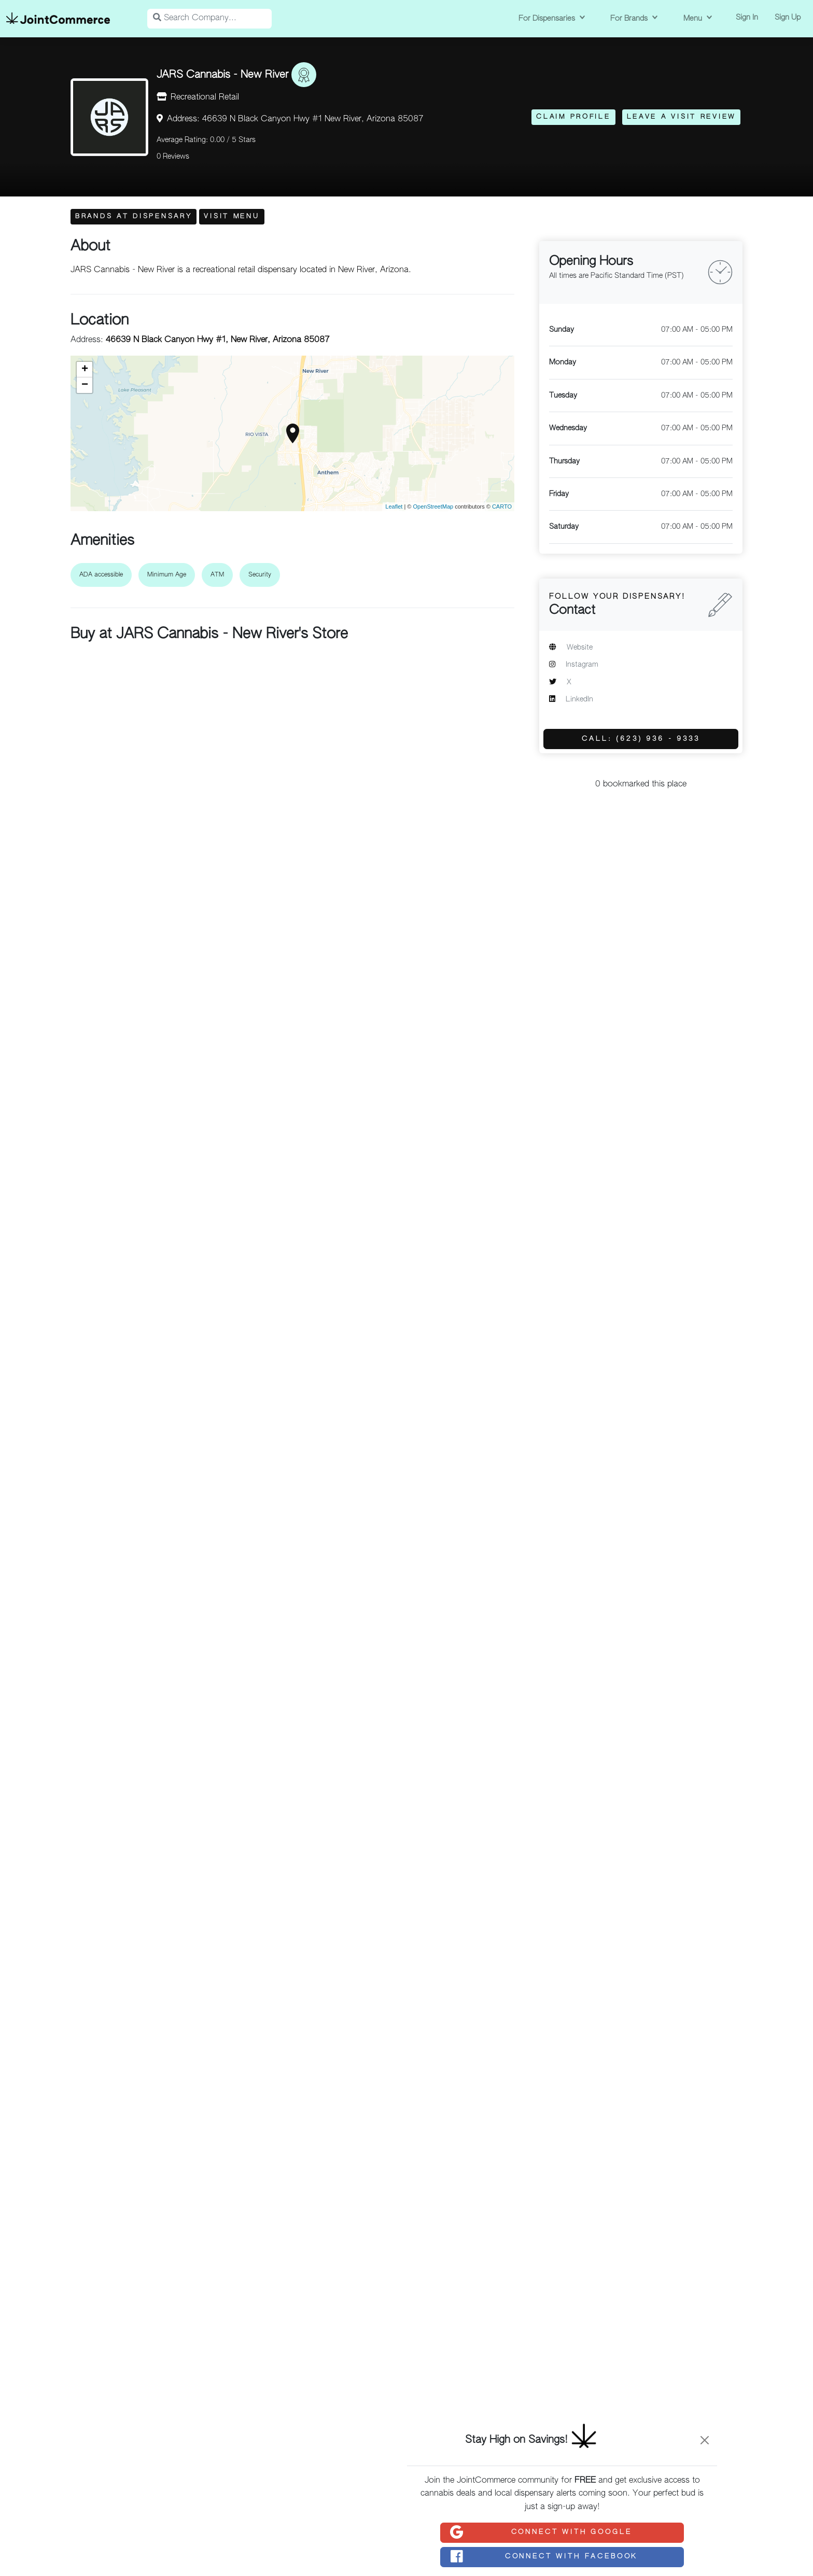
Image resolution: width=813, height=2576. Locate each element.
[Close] (704, 2440)
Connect (540, 2532)
